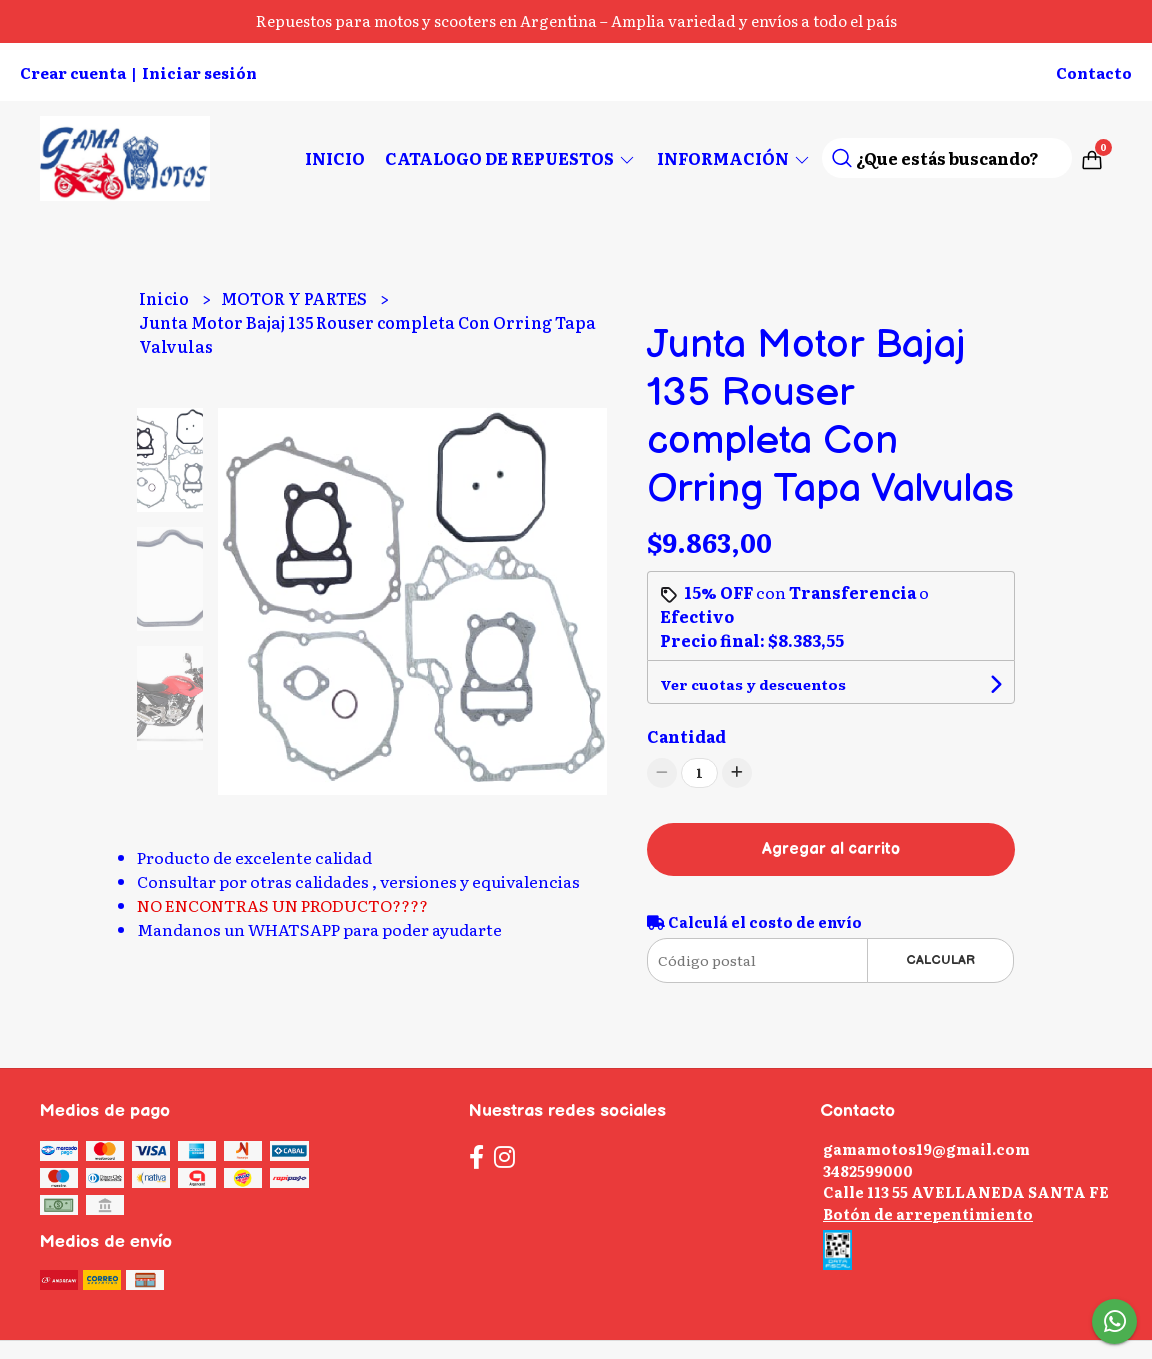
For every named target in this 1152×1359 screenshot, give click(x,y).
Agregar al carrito (831, 849)
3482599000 (868, 1170)
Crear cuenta (73, 72)
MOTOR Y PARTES (295, 298)
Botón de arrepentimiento (928, 1213)
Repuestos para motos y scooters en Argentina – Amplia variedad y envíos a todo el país (576, 20)
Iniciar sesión (199, 72)
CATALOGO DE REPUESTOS (511, 158)
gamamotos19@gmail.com (926, 1148)
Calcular (940, 960)
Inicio (335, 158)
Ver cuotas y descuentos (753, 684)
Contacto (1094, 72)
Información (734, 158)
